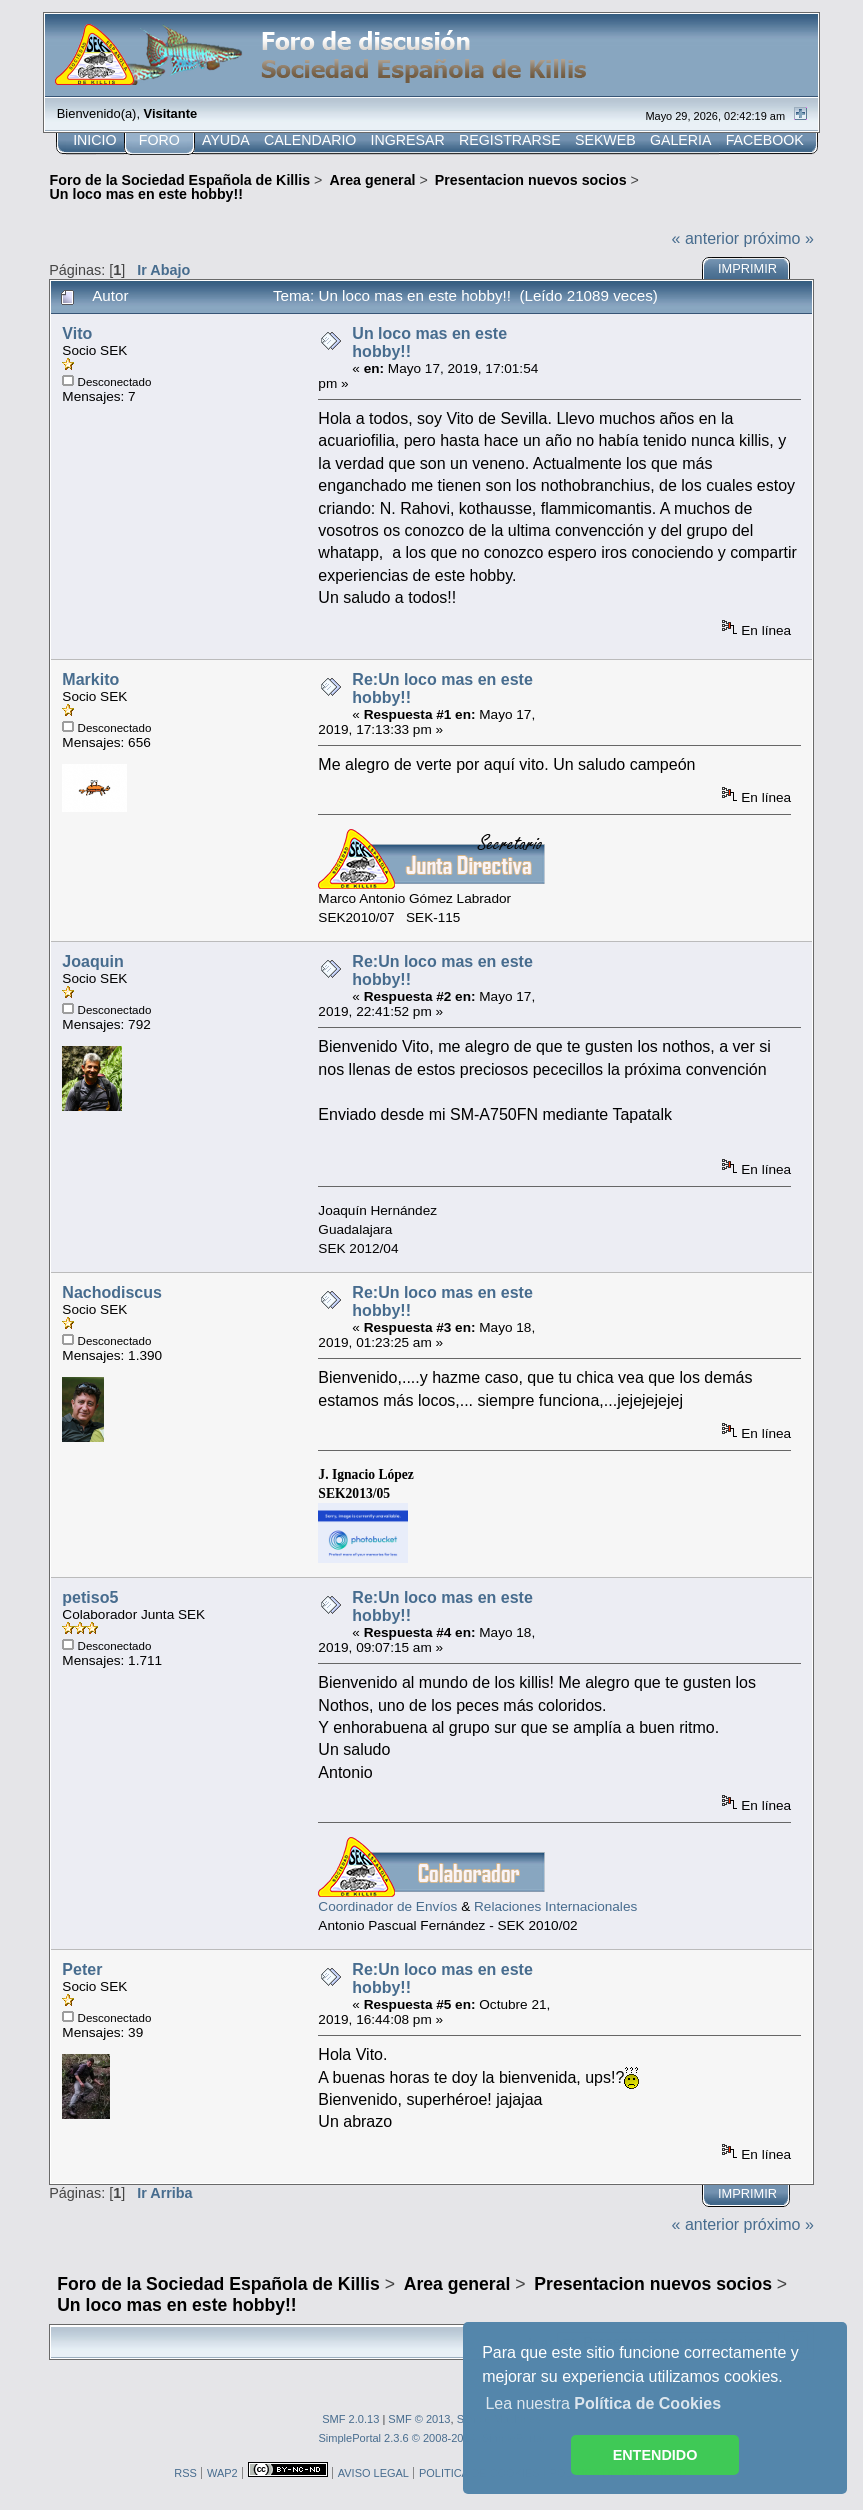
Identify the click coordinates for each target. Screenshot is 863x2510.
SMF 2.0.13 (350, 2419)
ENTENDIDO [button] (655, 2455)
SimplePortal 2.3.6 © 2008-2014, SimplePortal (431, 2438)
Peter (82, 1969)
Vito (77, 333)
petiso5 (90, 1597)
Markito (90, 679)
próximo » (779, 238)
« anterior (706, 238)
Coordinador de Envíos (387, 1906)
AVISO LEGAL (373, 2473)
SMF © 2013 (419, 2419)
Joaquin (92, 961)
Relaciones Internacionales (555, 1906)
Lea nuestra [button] (603, 2403)
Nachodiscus (112, 1292)
